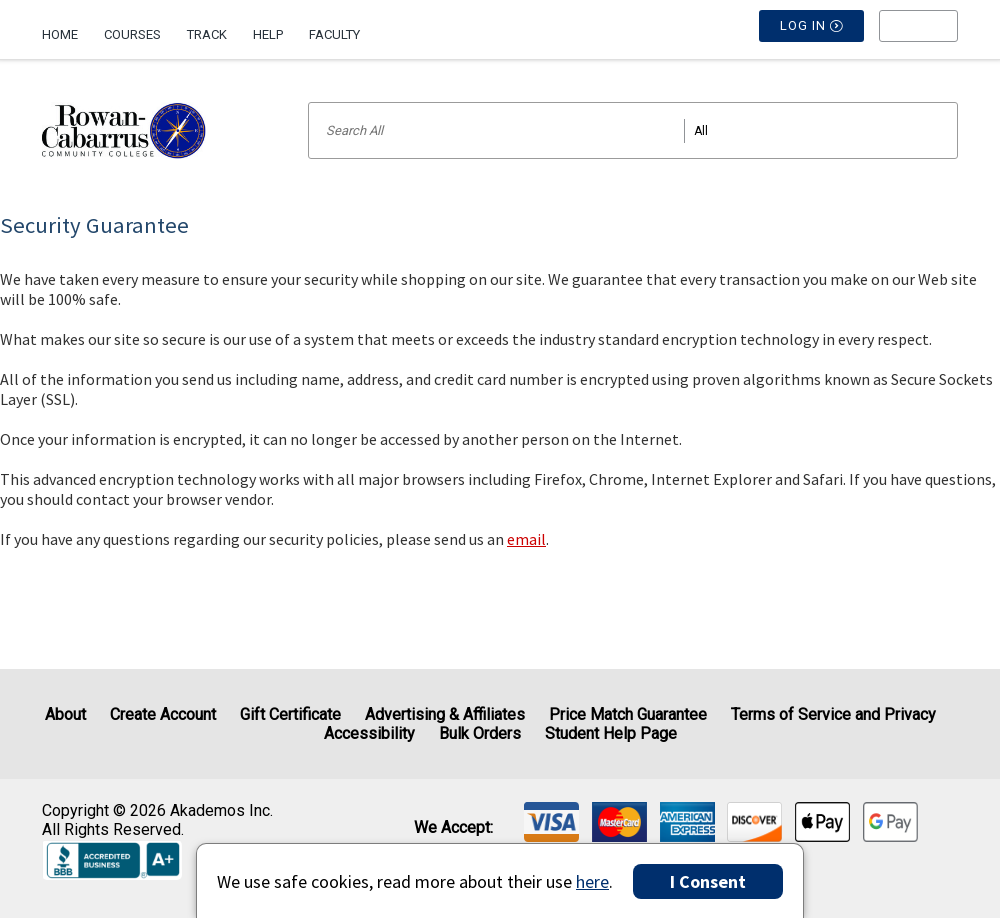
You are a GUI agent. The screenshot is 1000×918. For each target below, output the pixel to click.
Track (207, 34)
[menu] (918, 35)
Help (268, 34)
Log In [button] (812, 35)
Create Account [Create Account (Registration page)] (163, 714)
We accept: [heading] (453, 828)
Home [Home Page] (60, 34)
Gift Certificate (290, 714)
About (65, 714)
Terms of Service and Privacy (833, 714)
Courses (132, 34)
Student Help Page (611, 733)
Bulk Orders (480, 733)
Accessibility (369, 733)
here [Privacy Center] (592, 881)
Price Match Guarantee (628, 714)
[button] (918, 35)
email (526, 539)
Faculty (334, 34)
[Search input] (633, 130)
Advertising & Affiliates (445, 714)
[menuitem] (66, 27)
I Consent (708, 881)
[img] (551, 822)
